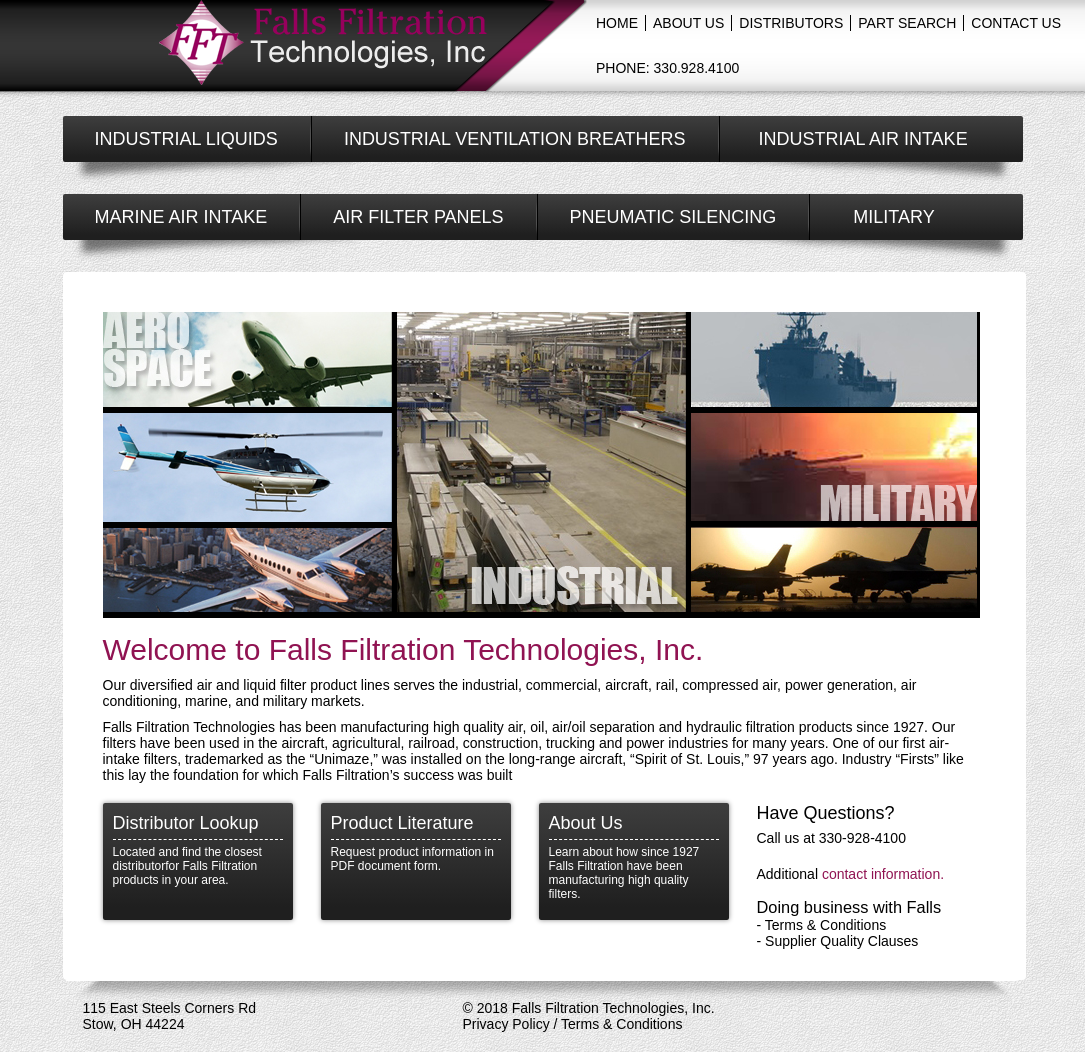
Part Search (907, 23)
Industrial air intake (863, 139)
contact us (1016, 23)
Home (617, 23)
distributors (791, 23)
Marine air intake (181, 217)
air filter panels (418, 217)
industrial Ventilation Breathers (515, 139)
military (893, 217)
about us (688, 23)
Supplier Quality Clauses (841, 941)
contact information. (883, 874)
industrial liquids (186, 139)
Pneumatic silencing (673, 217)
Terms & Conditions (825, 925)
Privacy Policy (506, 1024)
